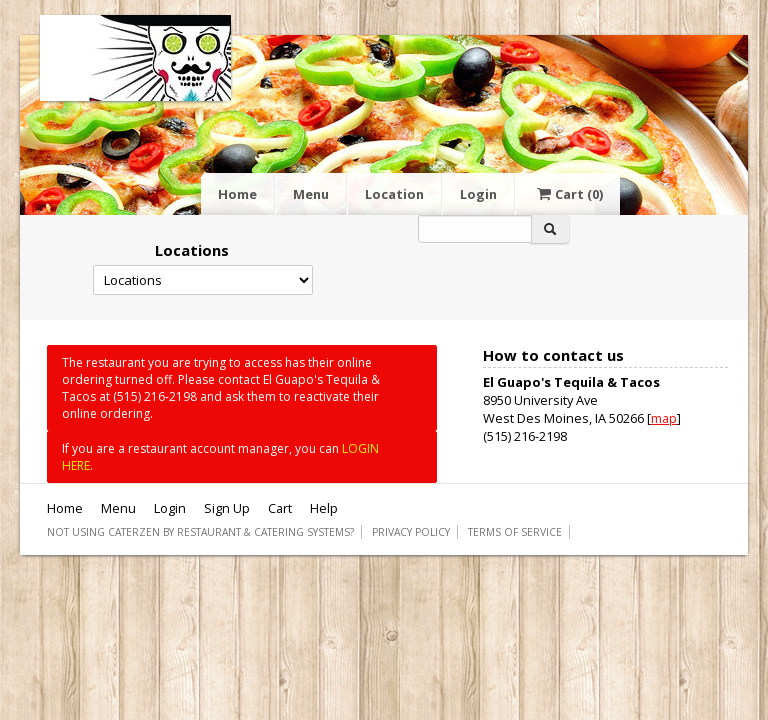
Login (478, 194)
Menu (311, 194)
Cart (568, 194)
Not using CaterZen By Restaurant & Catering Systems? (200, 532)
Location (394, 194)
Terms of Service (515, 532)
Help (324, 508)
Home (237, 194)
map (664, 418)
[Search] (475, 229)
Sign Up (227, 508)
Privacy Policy (411, 532)
